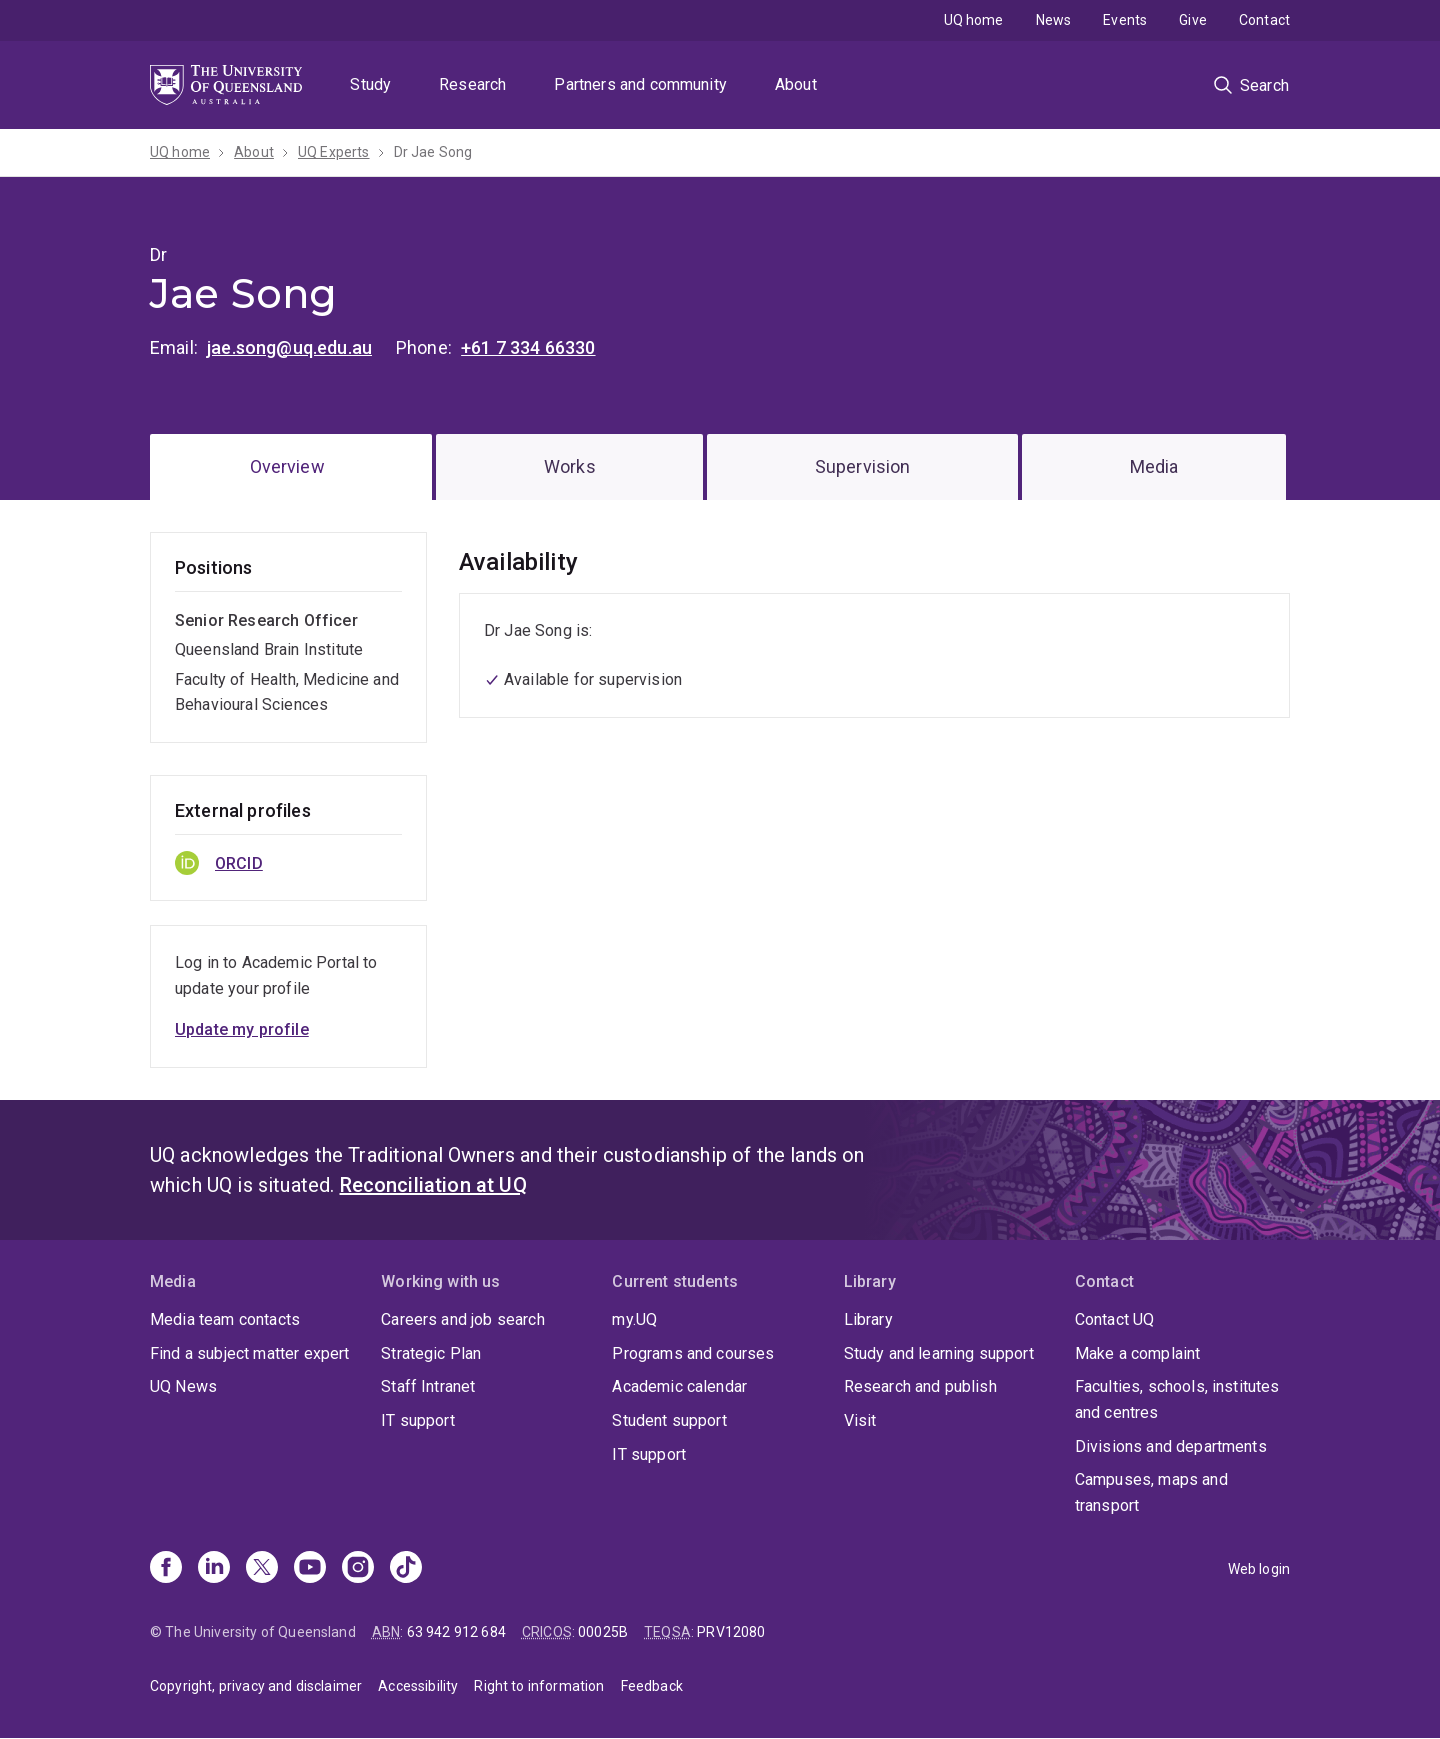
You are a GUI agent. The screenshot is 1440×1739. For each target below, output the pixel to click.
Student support (669, 1420)
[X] (262, 1569)
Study (370, 84)
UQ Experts (334, 152)
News (1054, 20)
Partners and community (640, 84)
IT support (418, 1420)
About (796, 84)
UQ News (183, 1386)
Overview (287, 466)
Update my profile (242, 1029)
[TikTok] (406, 1569)
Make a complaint (1138, 1353)
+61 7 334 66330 (528, 347)
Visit (860, 1420)
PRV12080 (731, 1632)
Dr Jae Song (433, 152)
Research (472, 84)
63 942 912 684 (456, 1632)
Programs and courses (693, 1353)
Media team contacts (225, 1319)
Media (1154, 466)
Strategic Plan (431, 1353)
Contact (1264, 20)
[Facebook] (166, 1569)
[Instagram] (358, 1569)
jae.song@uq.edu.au (289, 347)
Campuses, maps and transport (1151, 1492)
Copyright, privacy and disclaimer (256, 1686)
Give (1193, 20)
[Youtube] (310, 1569)
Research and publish (920, 1386)
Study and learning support (939, 1353)
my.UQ (634, 1319)
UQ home (974, 20)
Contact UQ (1115, 1319)
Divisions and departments (1171, 1446)
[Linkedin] (214, 1569)
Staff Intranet (428, 1386)
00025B (603, 1632)
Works (570, 466)
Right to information (539, 1686)
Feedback (652, 1686)
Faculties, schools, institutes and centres (1177, 1399)
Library (868, 1319)
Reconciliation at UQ (433, 1185)
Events (1125, 20)
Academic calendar (679, 1386)
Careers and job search (463, 1319)
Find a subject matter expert (249, 1353)
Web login (1259, 1569)
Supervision (863, 466)
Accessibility (418, 1686)
